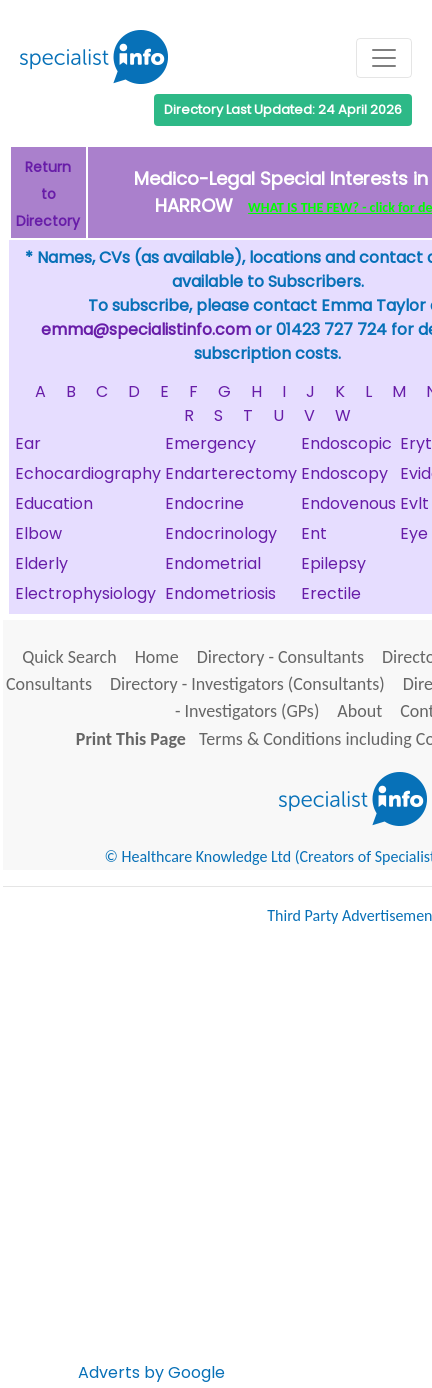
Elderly (41, 563)
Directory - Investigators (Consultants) (247, 684)
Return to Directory (48, 194)
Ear (28, 443)
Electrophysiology (85, 593)
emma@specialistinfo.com (146, 329)
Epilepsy (333, 563)
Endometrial (213, 563)
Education (54, 503)
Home (157, 657)
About (359, 711)
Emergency (210, 443)
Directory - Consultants (280, 657)
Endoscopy (344, 473)
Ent (314, 533)
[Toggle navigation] (384, 58)
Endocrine (204, 503)
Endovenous (348, 503)
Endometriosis (220, 593)
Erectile (331, 593)
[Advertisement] (216, 1162)
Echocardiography (88, 473)
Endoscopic (346, 443)
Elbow (38, 533)
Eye (414, 533)
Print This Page (131, 739)
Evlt (414, 503)
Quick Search (69, 657)
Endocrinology (221, 533)
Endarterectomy (231, 473)
